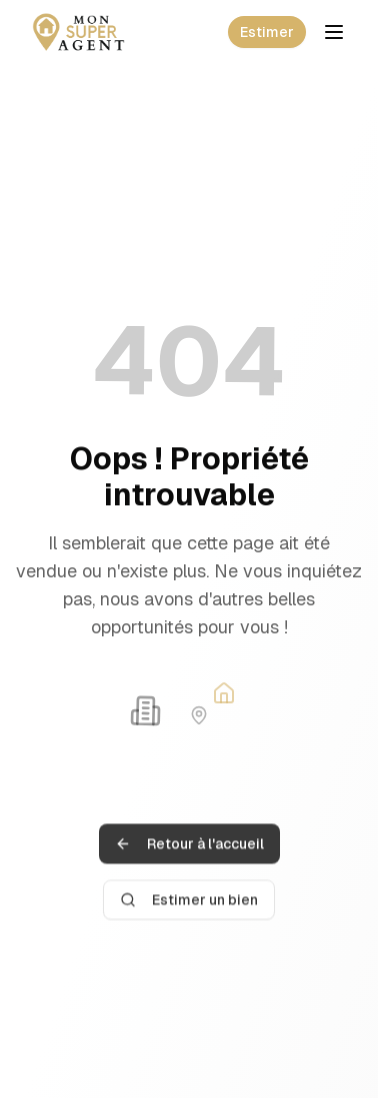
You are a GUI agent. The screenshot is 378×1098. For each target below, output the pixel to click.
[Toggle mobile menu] (334, 32)
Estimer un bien (189, 907)
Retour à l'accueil (189, 851)
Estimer (267, 32)
